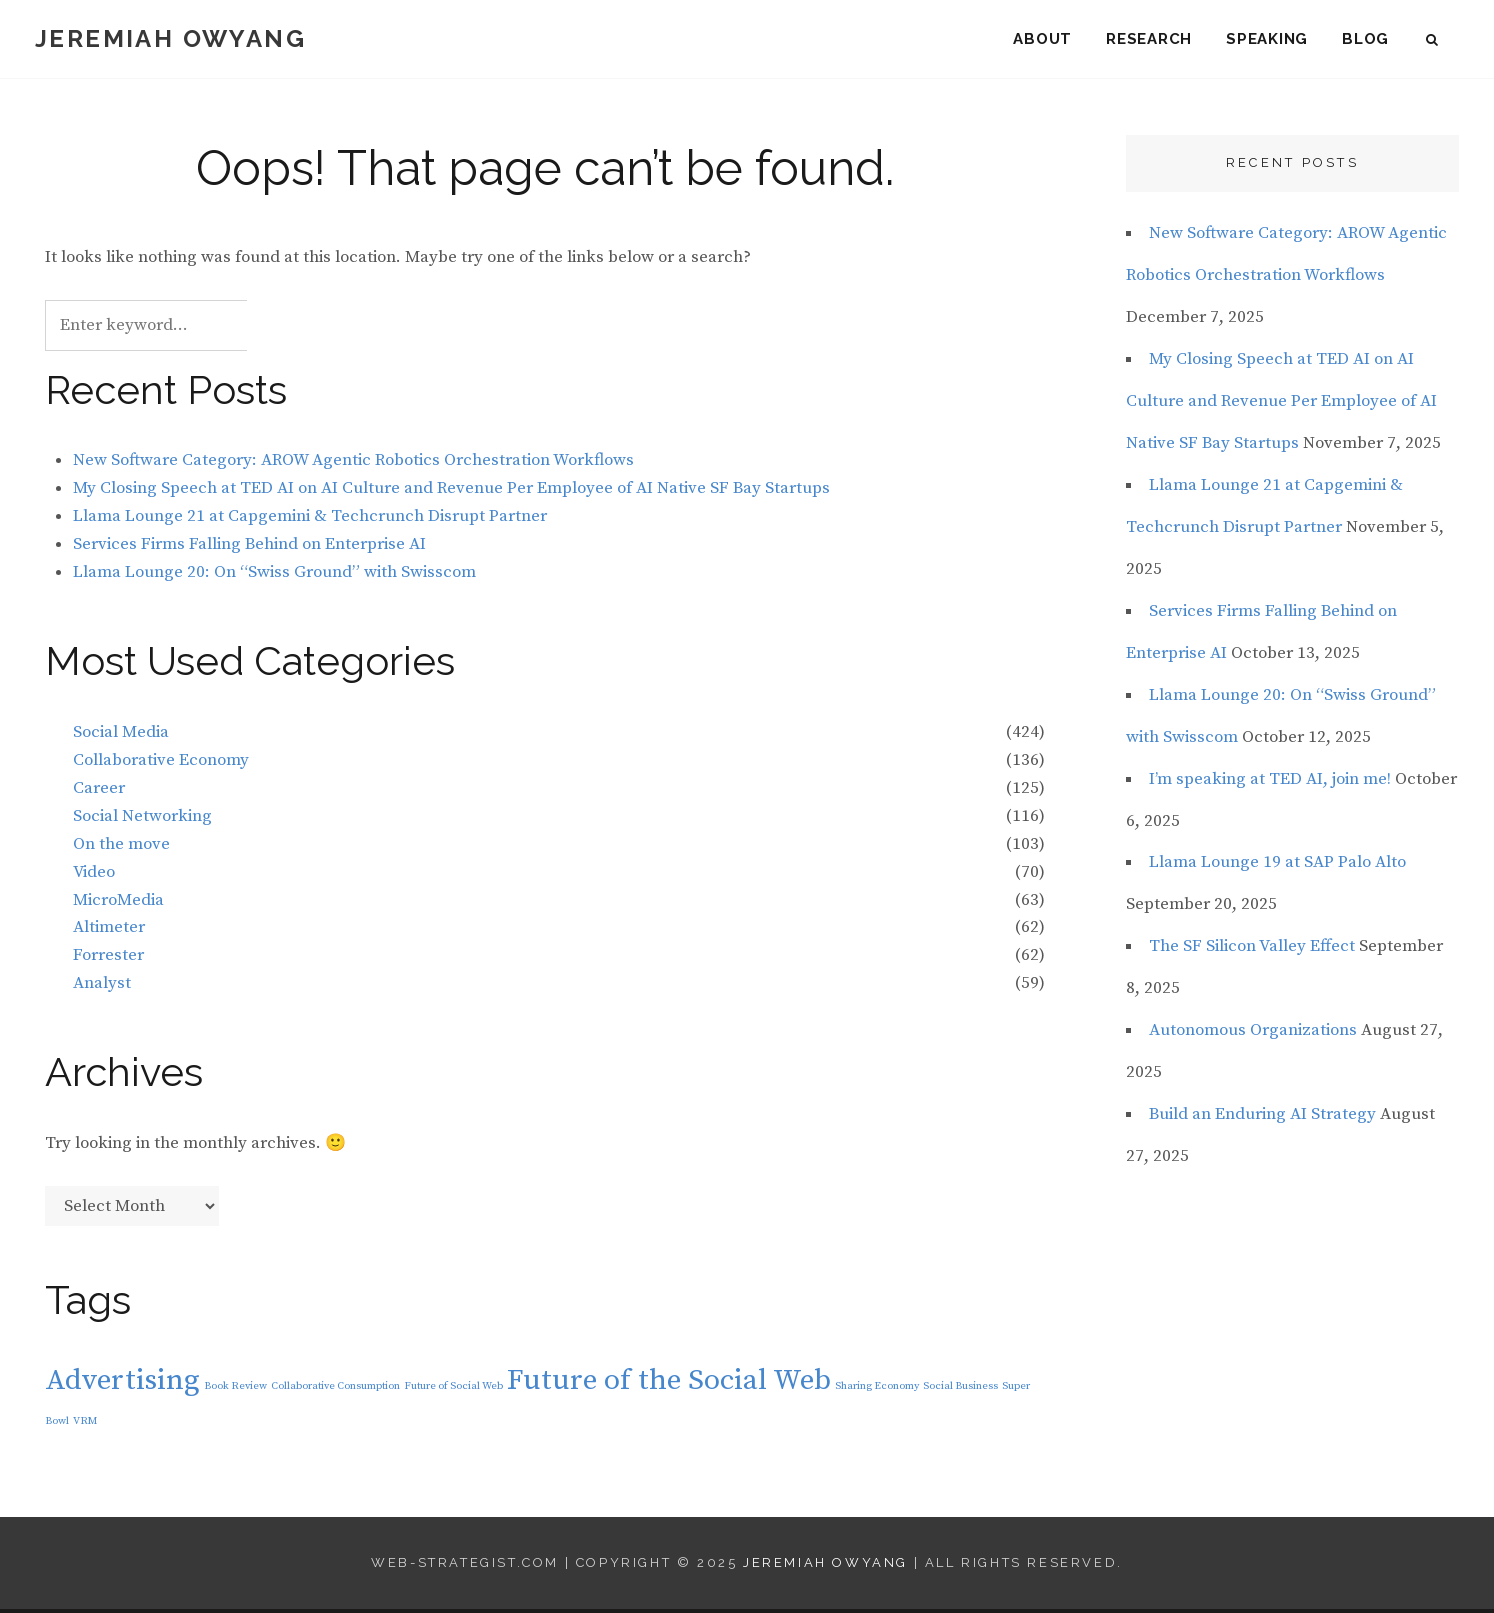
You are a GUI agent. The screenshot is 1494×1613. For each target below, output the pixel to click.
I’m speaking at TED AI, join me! (1270, 782)
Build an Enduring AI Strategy (1262, 1118)
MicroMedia (118, 903)
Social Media (121, 735)
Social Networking (142, 819)
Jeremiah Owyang (170, 39)
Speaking (1267, 40)
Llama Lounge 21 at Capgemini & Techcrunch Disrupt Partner (310, 520)
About (1042, 40)
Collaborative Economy (161, 763)
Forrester (108, 959)
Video (94, 875)
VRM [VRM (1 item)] (85, 1424)
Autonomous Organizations (1253, 1034)
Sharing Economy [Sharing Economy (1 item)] (877, 1389)
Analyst (102, 987)
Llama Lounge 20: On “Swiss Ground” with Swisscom (274, 575)
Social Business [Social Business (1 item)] (960, 1389)
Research (1149, 40)
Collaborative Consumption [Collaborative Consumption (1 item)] (335, 1389)
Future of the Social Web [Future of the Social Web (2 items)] (669, 1383)
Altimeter (109, 931)
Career (99, 791)
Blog (1365, 40)
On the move (121, 847)
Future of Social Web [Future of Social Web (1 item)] (453, 1389)
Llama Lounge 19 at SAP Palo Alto (1277, 866)
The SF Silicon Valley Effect (1252, 950)
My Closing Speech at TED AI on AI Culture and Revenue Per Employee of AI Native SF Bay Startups (451, 492)
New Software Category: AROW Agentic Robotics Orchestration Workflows (353, 464)
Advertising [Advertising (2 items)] (122, 1383)
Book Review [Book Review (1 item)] (235, 1389)
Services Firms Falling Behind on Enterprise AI (249, 547)
